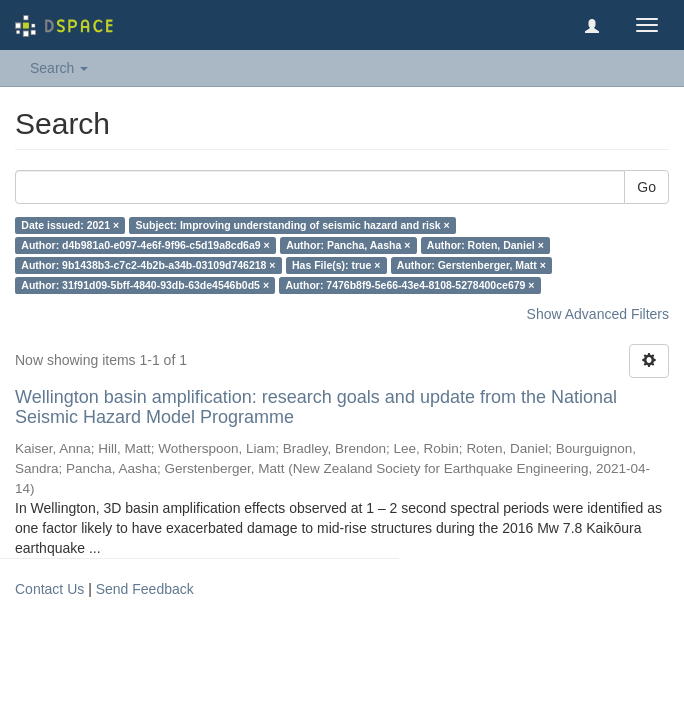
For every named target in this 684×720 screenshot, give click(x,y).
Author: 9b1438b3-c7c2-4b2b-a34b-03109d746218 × (148, 265)
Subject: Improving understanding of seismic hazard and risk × (293, 225)
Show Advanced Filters (598, 314)
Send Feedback (145, 589)
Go (646, 187)
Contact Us (49, 589)
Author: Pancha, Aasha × (348, 245)
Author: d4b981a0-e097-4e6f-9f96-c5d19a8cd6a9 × (145, 245)
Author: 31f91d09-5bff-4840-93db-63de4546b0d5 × (145, 285)
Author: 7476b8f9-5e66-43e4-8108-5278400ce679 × (410, 285)
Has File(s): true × (336, 265)
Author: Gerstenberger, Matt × (471, 265)
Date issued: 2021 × (70, 225)
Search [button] (59, 68)
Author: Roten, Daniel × (485, 245)
